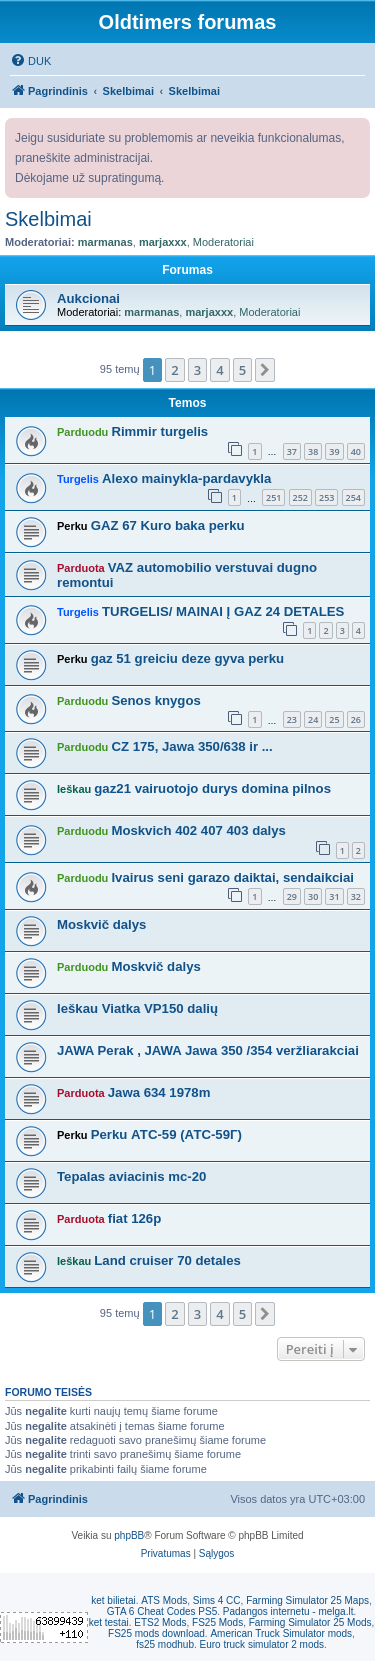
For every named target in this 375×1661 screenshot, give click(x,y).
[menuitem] (30, 61)
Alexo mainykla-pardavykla (186, 478)
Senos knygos (155, 700)
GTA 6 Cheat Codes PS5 (162, 1611)
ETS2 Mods (160, 1622)
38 (313, 451)
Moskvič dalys (101, 924)
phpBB (129, 1535)
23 (292, 719)
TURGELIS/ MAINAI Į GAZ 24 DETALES (223, 611)
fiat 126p (135, 1218)
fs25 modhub (165, 1644)
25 (334, 719)
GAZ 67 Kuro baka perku (168, 525)
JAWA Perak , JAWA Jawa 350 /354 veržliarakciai (208, 1050)
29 (292, 896)
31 (334, 896)
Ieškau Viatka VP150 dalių (137, 1008)
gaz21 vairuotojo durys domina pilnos (212, 788)
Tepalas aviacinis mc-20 (131, 1176)
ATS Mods (164, 1600)
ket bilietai (113, 1600)
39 (334, 451)
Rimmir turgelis (159, 431)
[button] (265, 370)
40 (356, 451)
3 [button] (197, 370)
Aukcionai (88, 298)
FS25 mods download (156, 1633)
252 (300, 497)
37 (292, 451)
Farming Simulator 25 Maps (307, 1600)
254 (353, 497)
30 (313, 896)
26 (356, 719)
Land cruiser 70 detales (167, 1260)
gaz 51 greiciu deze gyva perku (188, 658)
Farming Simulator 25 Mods (310, 1622)
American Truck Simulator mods (281, 1633)
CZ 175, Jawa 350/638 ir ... (191, 746)
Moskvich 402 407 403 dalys (198, 830)
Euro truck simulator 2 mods (262, 1644)
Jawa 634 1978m (159, 1092)
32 (356, 896)
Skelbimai (48, 219)
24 (313, 719)
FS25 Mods (217, 1622)
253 (326, 497)
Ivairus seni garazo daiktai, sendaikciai (232, 877)
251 (273, 497)
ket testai (109, 1622)
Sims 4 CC (217, 1600)
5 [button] (242, 370)
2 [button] (174, 370)
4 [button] (219, 370)
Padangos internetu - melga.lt (288, 1611)
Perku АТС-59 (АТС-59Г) (166, 1134)
